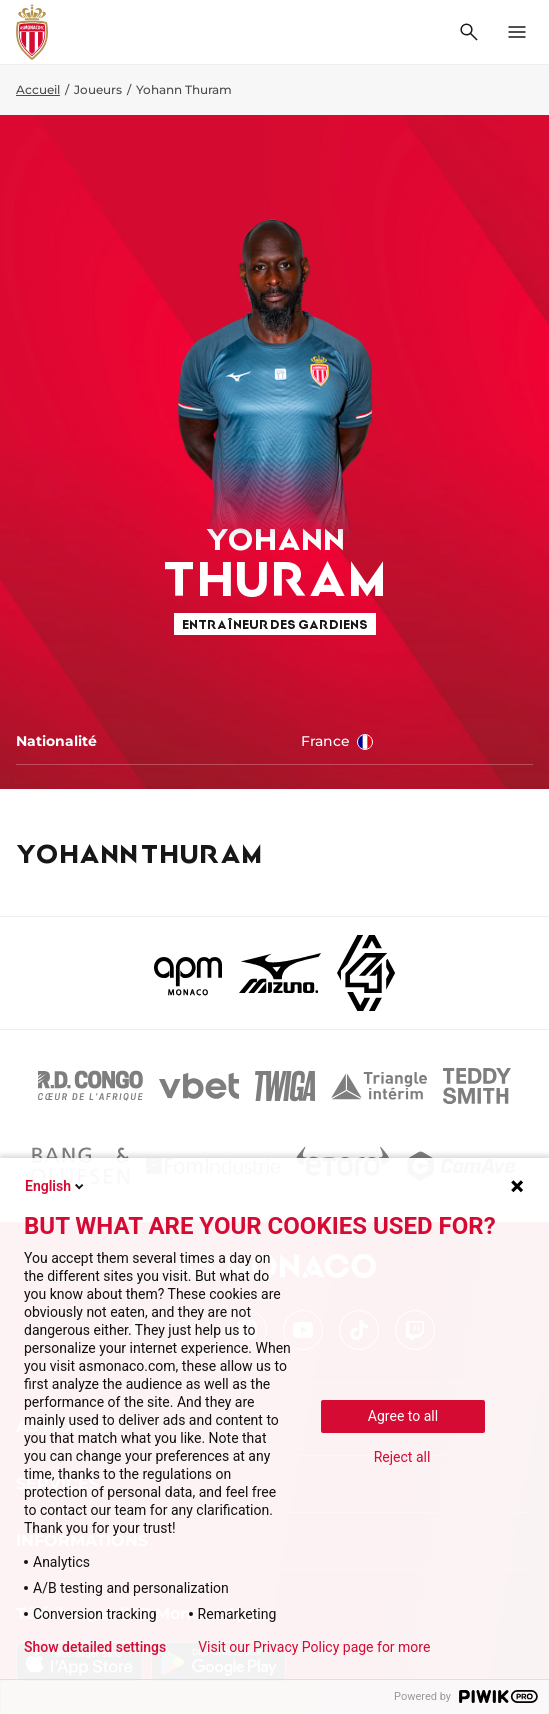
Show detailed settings (95, 1647)
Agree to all (403, 1416)
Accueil (38, 89)
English (56, 1186)
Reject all (402, 1457)
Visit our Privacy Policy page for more (314, 1647)
